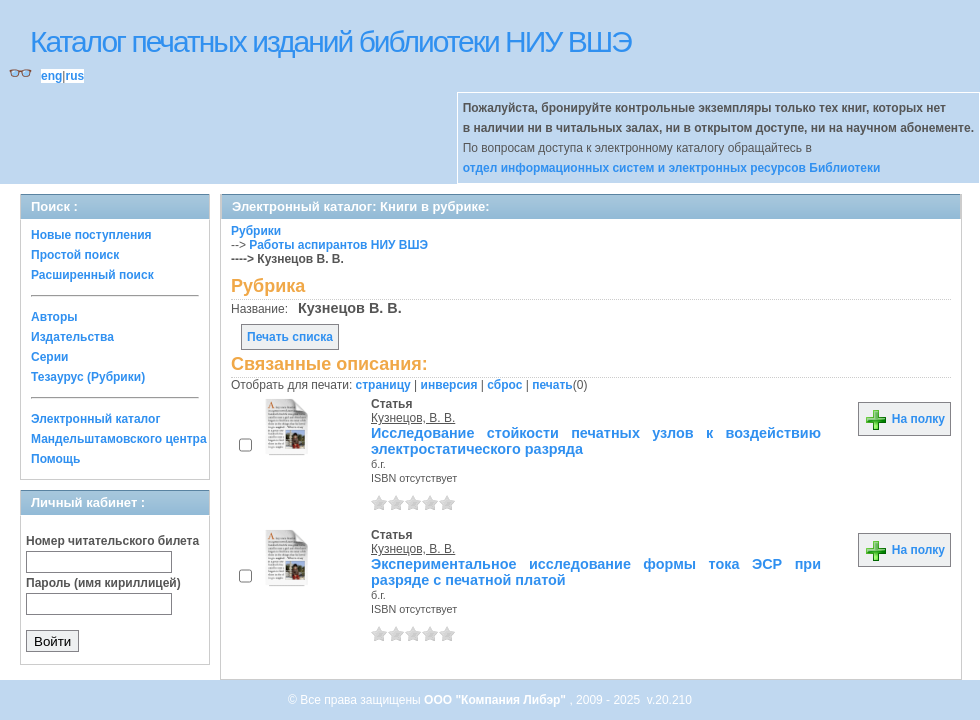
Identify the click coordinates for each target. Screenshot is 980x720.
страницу (383, 385)
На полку (904, 419)
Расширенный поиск (92, 275)
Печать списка (290, 337)
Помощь (55, 459)
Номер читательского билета (112, 541)
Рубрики (256, 231)
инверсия (449, 385)
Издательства (72, 337)
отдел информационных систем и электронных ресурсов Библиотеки (672, 168)
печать (552, 385)
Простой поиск (75, 255)
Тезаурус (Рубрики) (88, 377)
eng (51, 76)
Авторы (54, 317)
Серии (49, 357)
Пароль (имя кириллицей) (103, 583)
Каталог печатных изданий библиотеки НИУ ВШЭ (330, 41)
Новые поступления (91, 235)
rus (74, 76)
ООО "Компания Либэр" (496, 700)
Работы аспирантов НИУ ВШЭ (338, 245)
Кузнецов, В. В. (413, 418)
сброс (504, 385)
